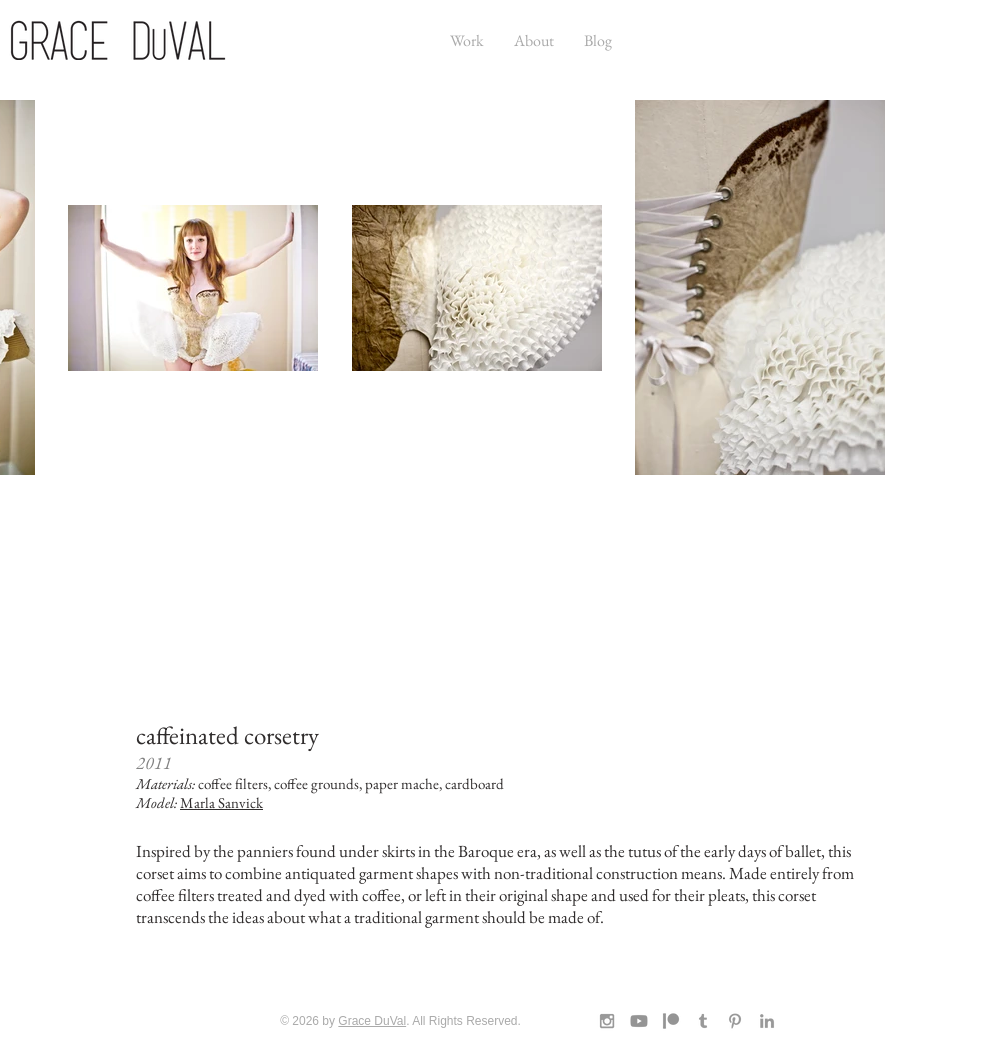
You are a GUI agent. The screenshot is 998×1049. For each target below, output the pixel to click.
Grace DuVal (372, 1021)
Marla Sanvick (221, 802)
